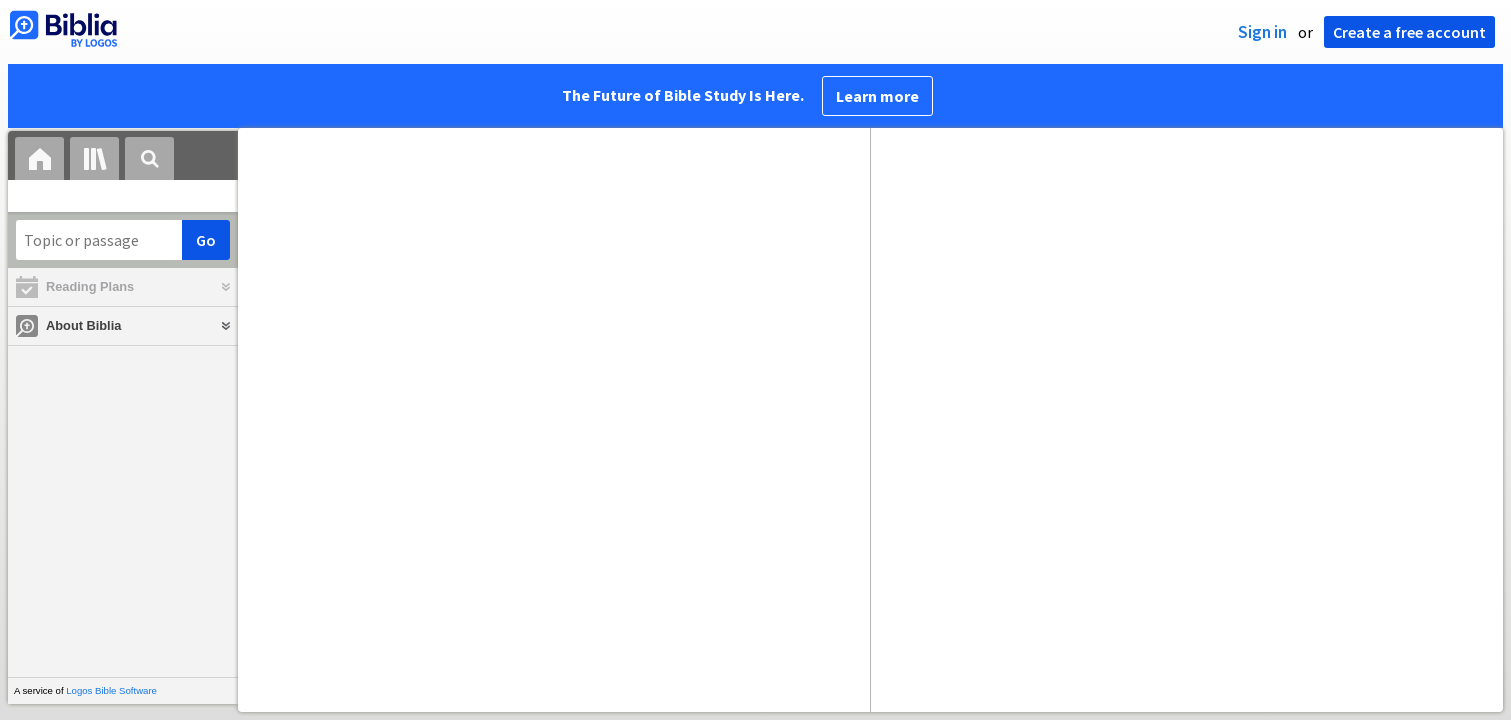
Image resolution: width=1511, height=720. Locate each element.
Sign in (1262, 32)
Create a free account (1409, 32)
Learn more (877, 96)
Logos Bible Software (111, 690)
